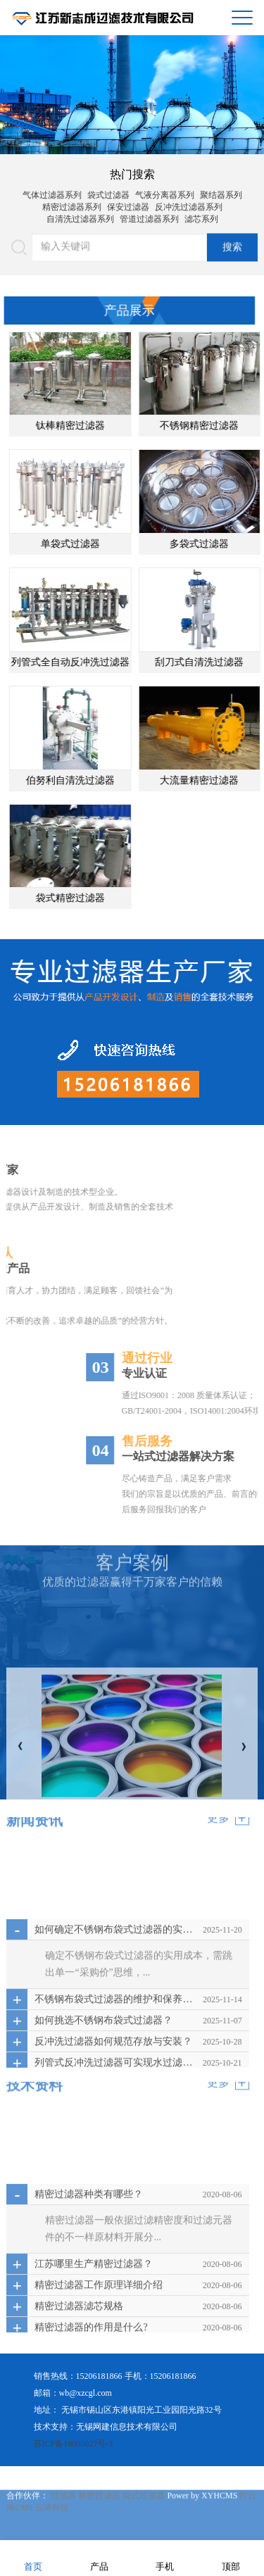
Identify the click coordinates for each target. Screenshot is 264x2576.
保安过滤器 (128, 202)
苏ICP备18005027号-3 (73, 2444)
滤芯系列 (201, 214)
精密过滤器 (100, 2527)
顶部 (231, 2557)
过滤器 (64, 2527)
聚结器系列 (221, 190)
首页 (33, 2557)
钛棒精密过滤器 (89, 425)
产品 (99, 2557)
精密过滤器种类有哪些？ (88, 2287)
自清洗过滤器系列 (80, 214)
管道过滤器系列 (149, 214)
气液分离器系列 (164, 190)
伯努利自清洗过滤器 (89, 780)
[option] (132, 94)
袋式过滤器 (108, 190)
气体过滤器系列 (52, 190)
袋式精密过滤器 (89, 898)
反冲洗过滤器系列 (188, 202)
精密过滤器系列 (71, 202)
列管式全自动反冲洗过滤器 (89, 662)
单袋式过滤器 (89, 544)
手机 (165, 2557)
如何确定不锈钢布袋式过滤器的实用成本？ (115, 2022)
